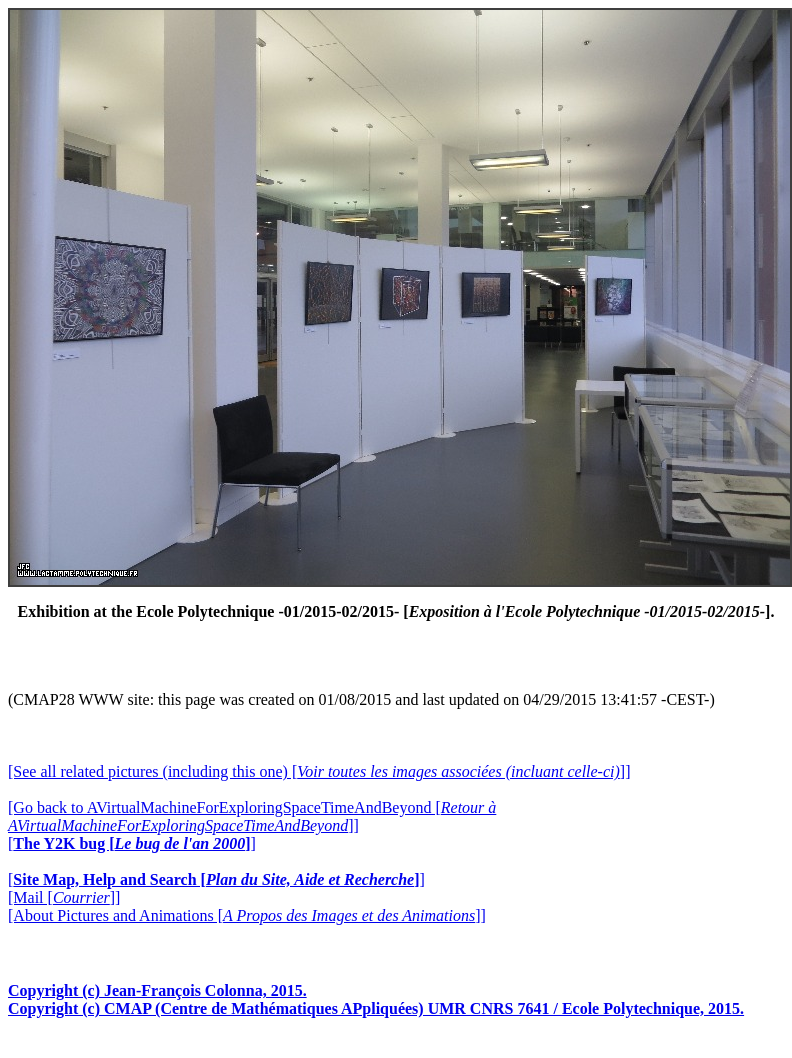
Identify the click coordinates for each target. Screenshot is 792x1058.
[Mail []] (64, 897)
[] (132, 843)
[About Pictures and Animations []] (247, 915)
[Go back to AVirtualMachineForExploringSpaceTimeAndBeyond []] (252, 816)
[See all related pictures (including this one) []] (319, 771)
